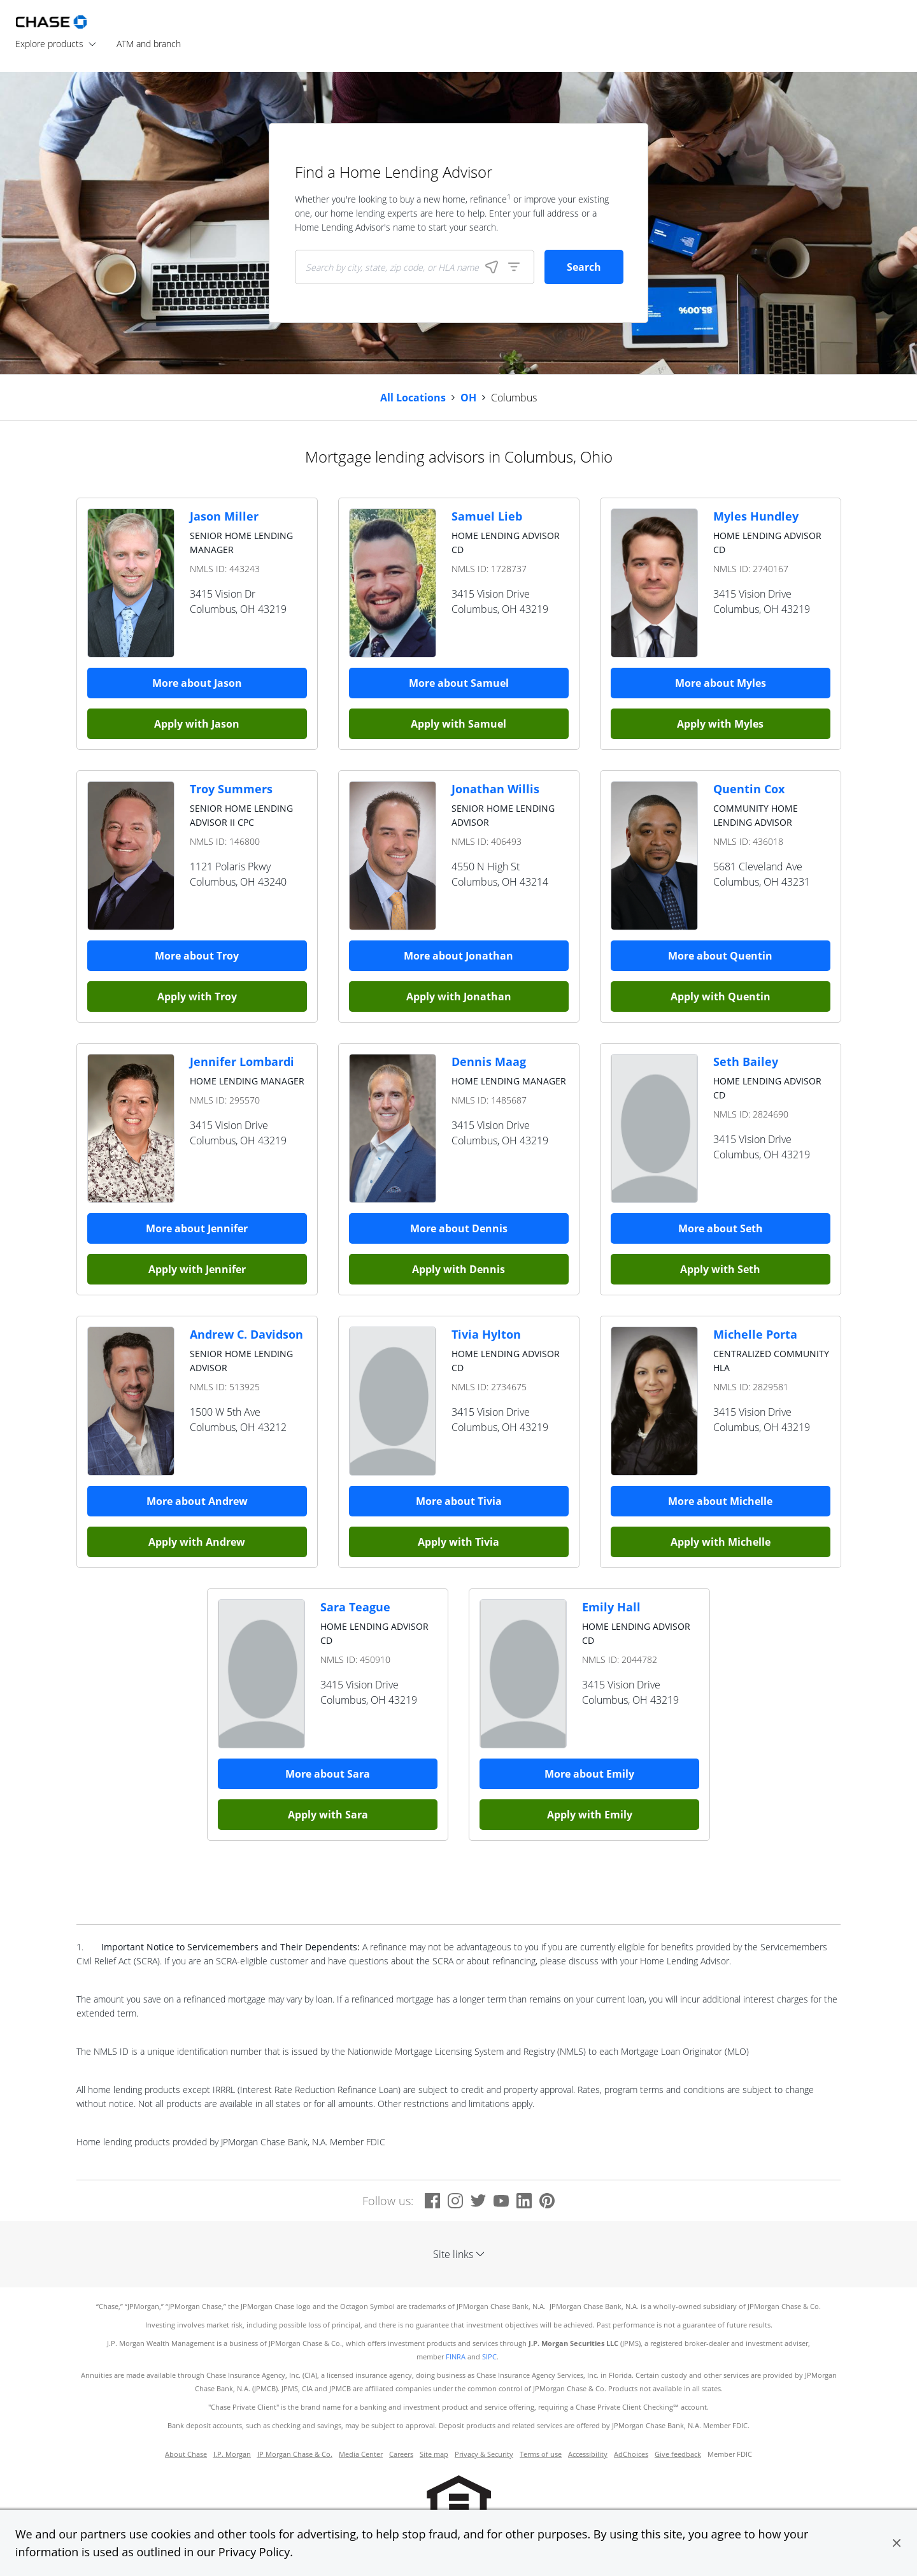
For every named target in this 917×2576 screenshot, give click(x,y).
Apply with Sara (328, 1815)
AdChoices (631, 2454)
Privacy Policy (254, 2551)
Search (584, 267)
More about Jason (197, 683)
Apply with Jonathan (458, 996)
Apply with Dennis (458, 1269)
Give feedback (678, 2454)
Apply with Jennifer (197, 1269)
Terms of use (541, 2454)
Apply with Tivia (458, 1542)
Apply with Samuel (458, 724)
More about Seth (720, 1228)
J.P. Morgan (232, 2454)
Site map (434, 2454)
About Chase (186, 2454)
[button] (897, 2543)
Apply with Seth (720, 1269)
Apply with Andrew (196, 1542)
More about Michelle (720, 1501)
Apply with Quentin (721, 996)
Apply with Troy (197, 996)
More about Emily (589, 1774)
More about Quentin (720, 956)
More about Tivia (459, 1501)
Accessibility (588, 2454)
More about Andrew (197, 1501)
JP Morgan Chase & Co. (294, 2454)
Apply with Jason (196, 724)
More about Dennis (459, 1228)
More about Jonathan (458, 956)
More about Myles (720, 683)
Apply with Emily (589, 1815)
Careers (401, 2454)
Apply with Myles (720, 724)
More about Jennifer (197, 1228)
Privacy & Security (484, 2454)
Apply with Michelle (721, 1542)
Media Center (361, 2454)
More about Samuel (459, 683)
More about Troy (197, 956)
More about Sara (327, 1774)
